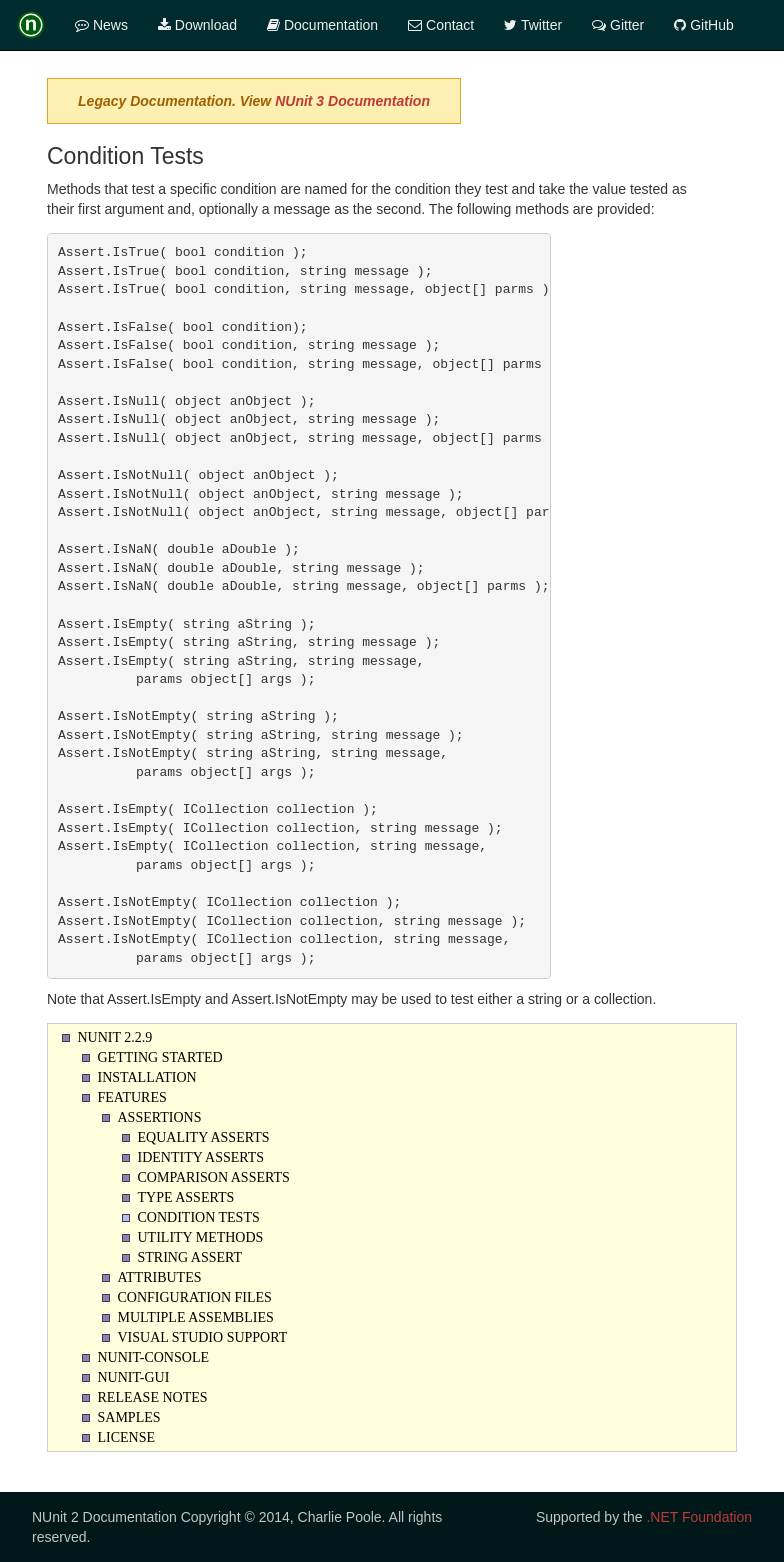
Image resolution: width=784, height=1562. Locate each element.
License (127, 1437)
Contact (441, 25)
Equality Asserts (204, 1137)
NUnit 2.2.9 (115, 1037)
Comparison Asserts (214, 1177)
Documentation (322, 25)
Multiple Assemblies (196, 1317)
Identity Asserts (201, 1157)
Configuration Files (195, 1297)
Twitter (533, 25)
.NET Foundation (699, 1517)
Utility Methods (201, 1237)
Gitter (618, 25)
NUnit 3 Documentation (352, 101)
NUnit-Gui (134, 1377)
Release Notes (153, 1397)
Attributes (160, 1277)
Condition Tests (199, 1217)
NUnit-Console (153, 1357)
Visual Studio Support (203, 1337)
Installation (147, 1077)
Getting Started (160, 1057)
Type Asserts (186, 1197)
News (101, 25)
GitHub (703, 25)
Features (132, 1097)
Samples (129, 1417)
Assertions (160, 1117)
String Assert (190, 1257)
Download (197, 25)
